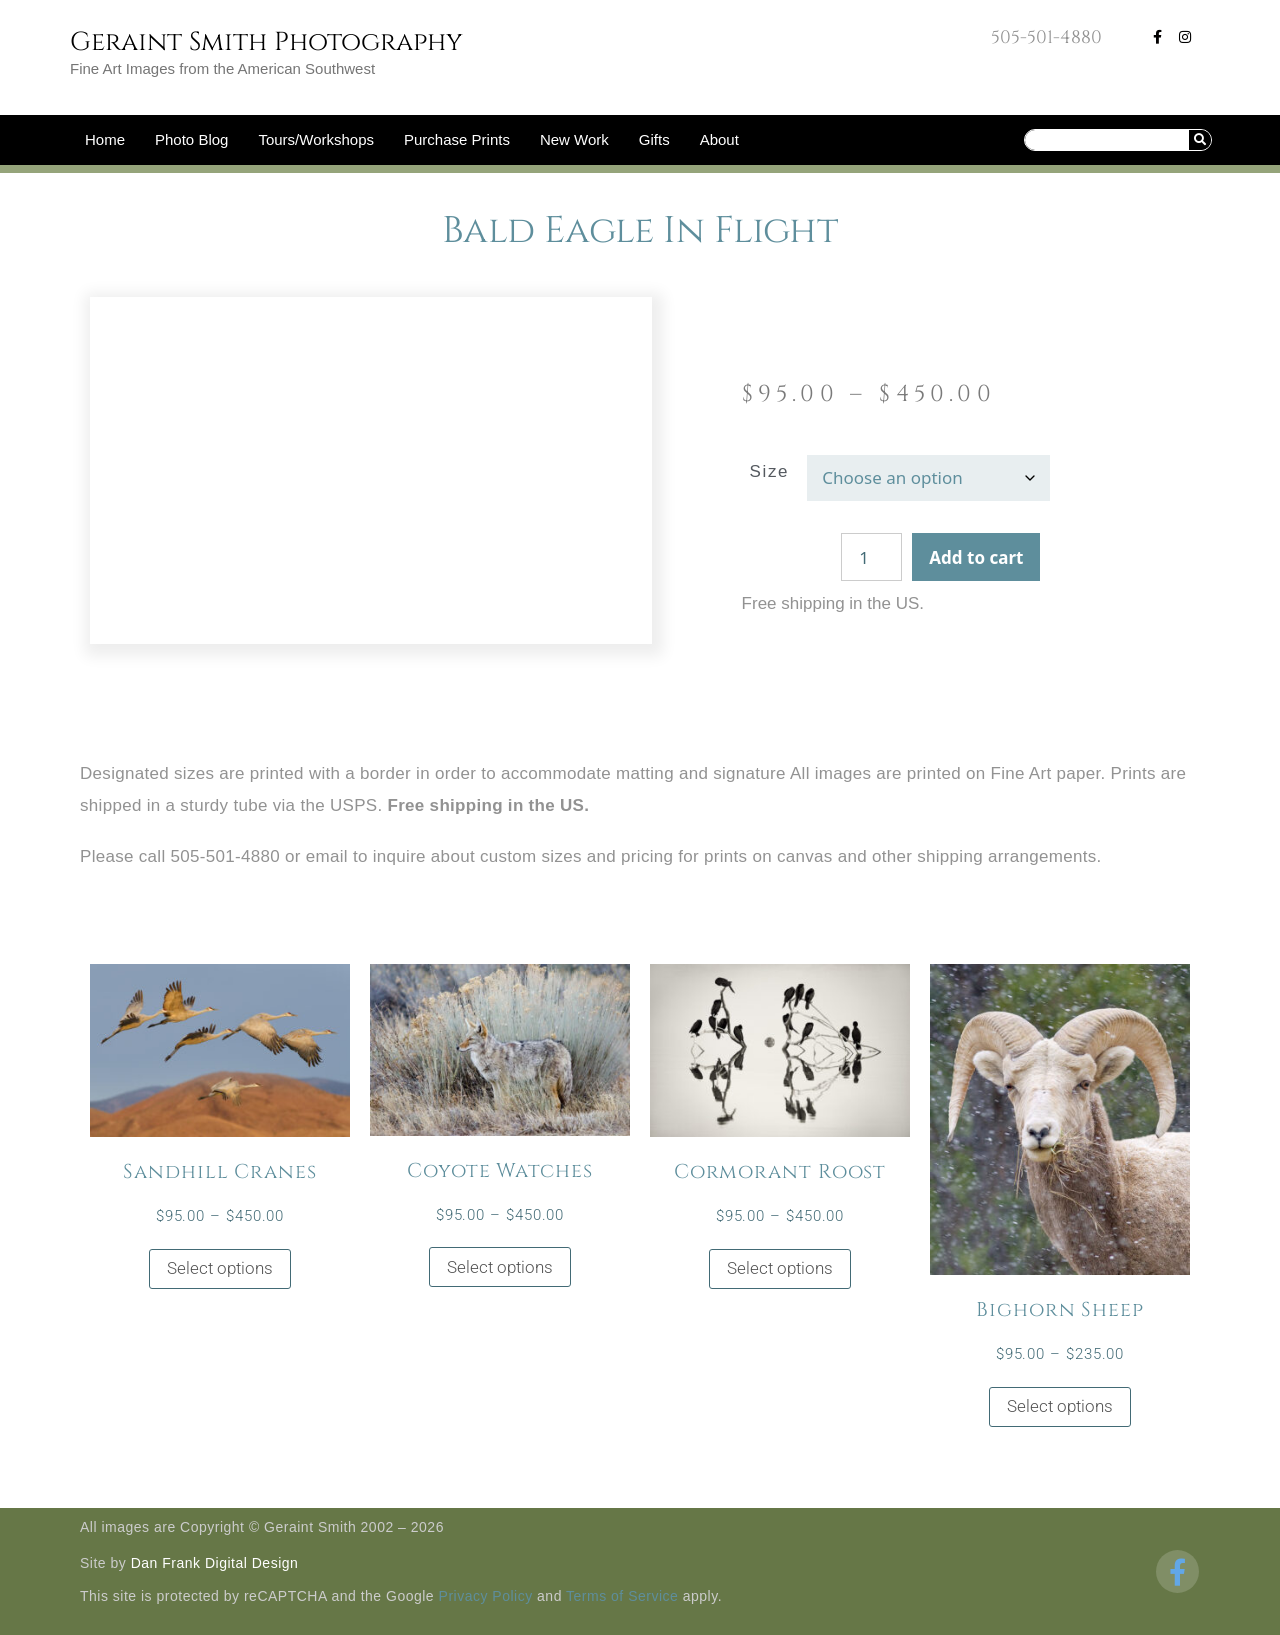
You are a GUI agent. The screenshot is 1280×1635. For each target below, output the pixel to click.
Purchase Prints (457, 139)
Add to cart (976, 557)
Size (769, 471)
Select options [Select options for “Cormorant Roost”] (780, 1268)
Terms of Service (622, 1596)
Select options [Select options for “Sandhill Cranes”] (220, 1268)
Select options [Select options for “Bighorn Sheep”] (1060, 1406)
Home (105, 139)
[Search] (1200, 140)
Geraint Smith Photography (266, 42)
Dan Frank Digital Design (215, 1563)
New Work (574, 139)
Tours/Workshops (316, 139)
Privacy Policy (486, 1596)
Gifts (654, 139)
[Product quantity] (872, 557)
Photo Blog (191, 139)
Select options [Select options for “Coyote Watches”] (500, 1267)
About (719, 139)
